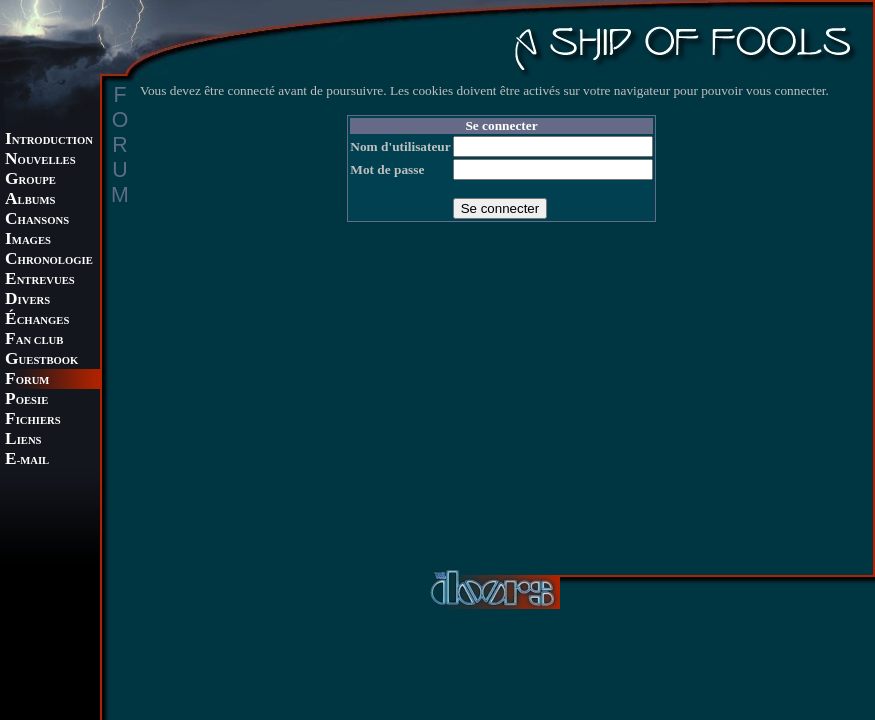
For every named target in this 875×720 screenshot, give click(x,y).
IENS (23, 440)
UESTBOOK (41, 360)
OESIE (26, 400)
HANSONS (37, 220)
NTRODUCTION (49, 140)
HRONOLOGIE (49, 260)
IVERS (27, 300)
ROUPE (30, 180)
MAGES (28, 240)
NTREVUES (40, 280)
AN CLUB (34, 340)
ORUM (27, 380)
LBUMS (30, 200)
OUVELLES (40, 160)
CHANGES (37, 320)
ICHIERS (33, 420)
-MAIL (27, 460)
